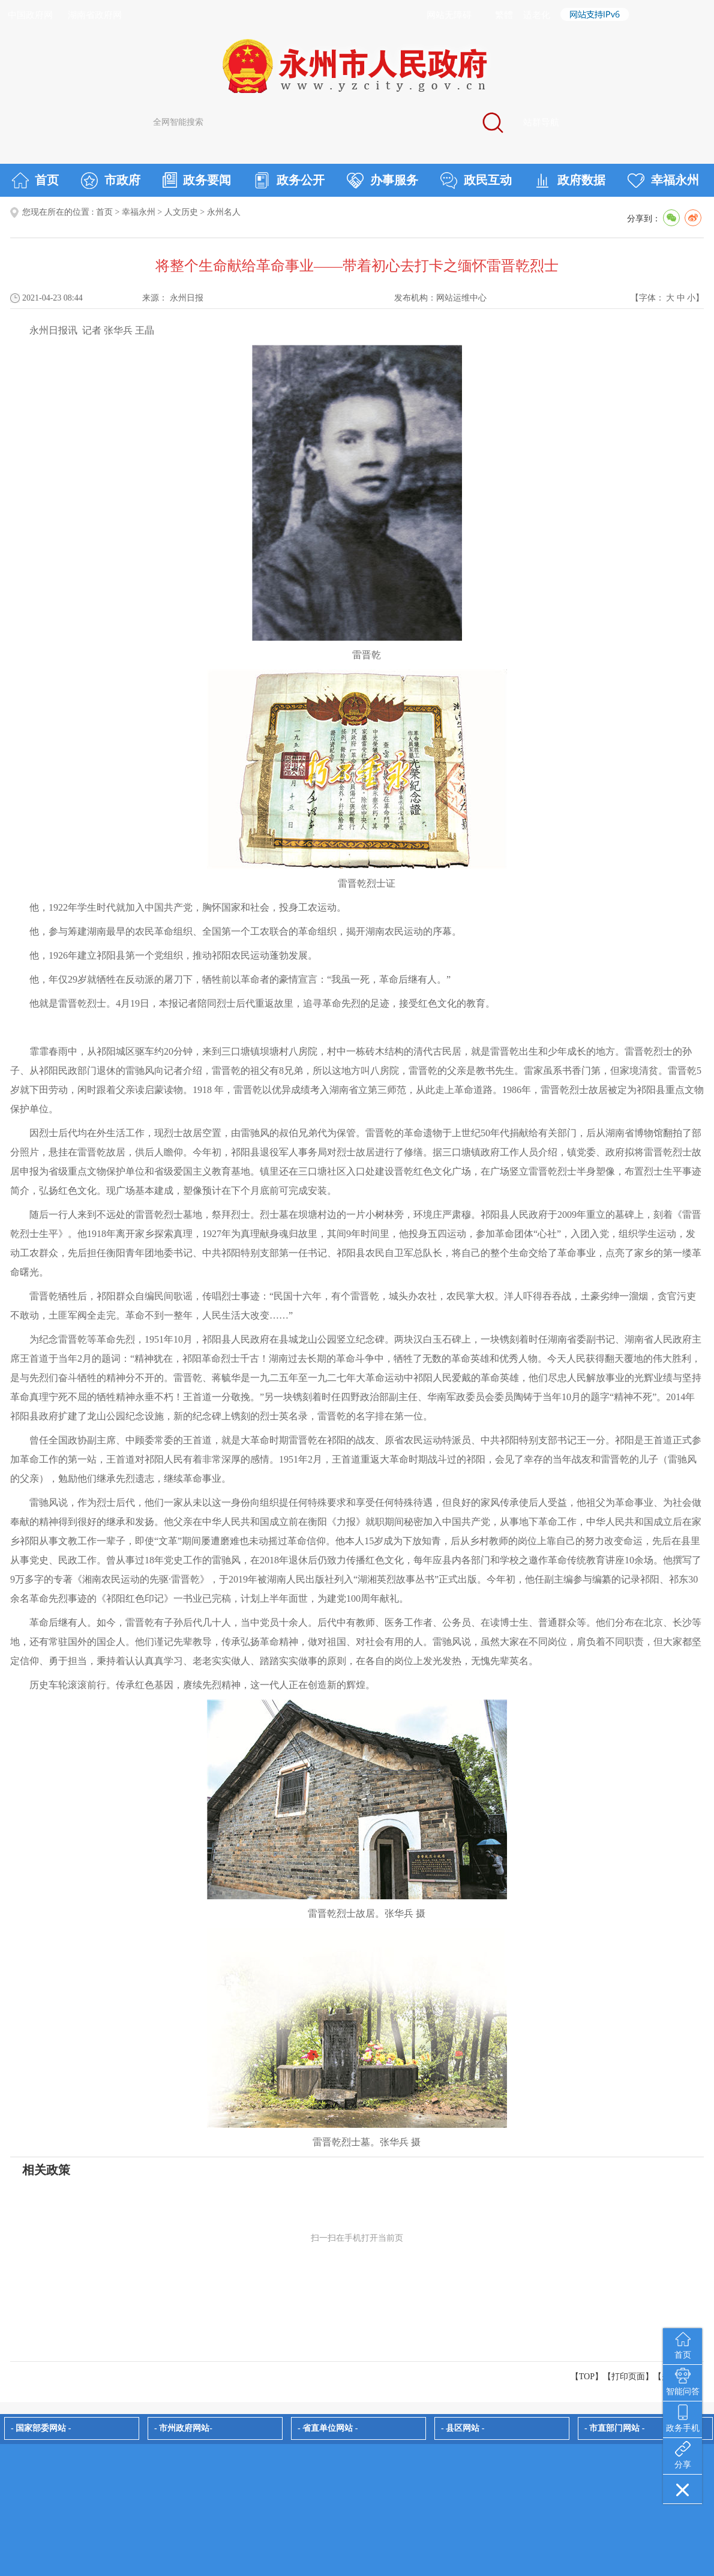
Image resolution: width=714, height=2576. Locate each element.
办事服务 (382, 180)
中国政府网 (30, 15)
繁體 (504, 15)
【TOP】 (587, 2376)
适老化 (536, 15)
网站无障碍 (449, 15)
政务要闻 (197, 180)
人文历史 (181, 212)
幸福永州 (663, 180)
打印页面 (628, 2376)
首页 (35, 180)
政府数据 (569, 180)
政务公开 (289, 180)
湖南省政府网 (95, 15)
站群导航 (541, 122)
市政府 (110, 180)
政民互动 (476, 180)
